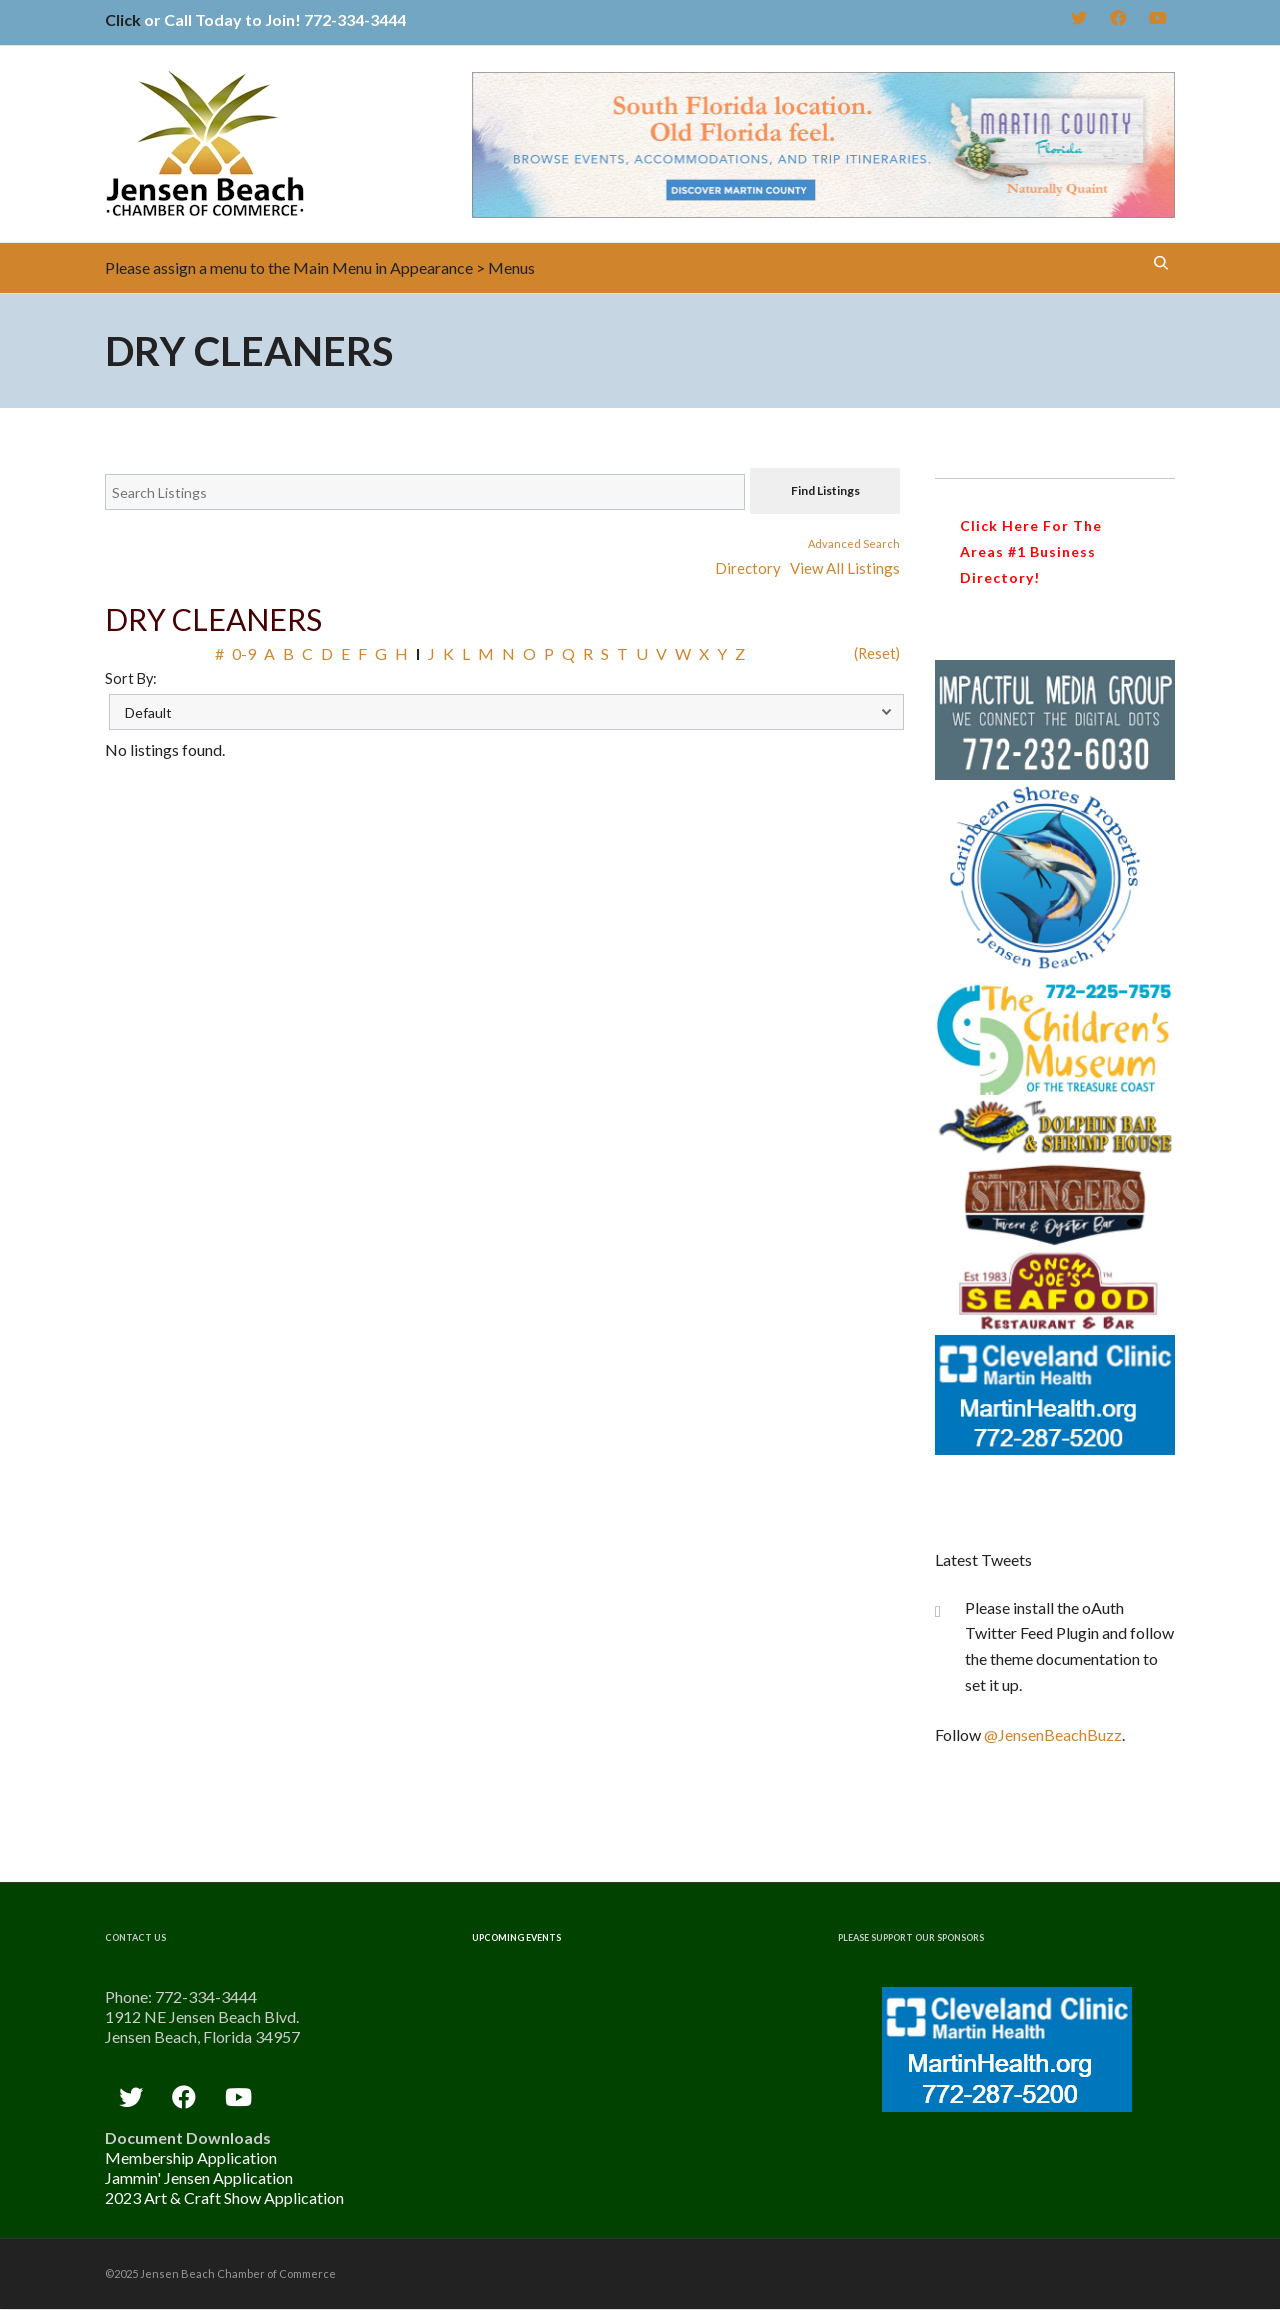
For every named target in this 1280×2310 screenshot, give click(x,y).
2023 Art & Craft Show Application (224, 2197)
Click (123, 19)
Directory (748, 568)
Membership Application (191, 2157)
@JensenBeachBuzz (1053, 1734)
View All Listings (845, 568)
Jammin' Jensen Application (199, 2177)
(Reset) (877, 653)
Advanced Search (854, 543)
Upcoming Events (516, 1937)
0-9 (244, 653)
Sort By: (131, 678)
